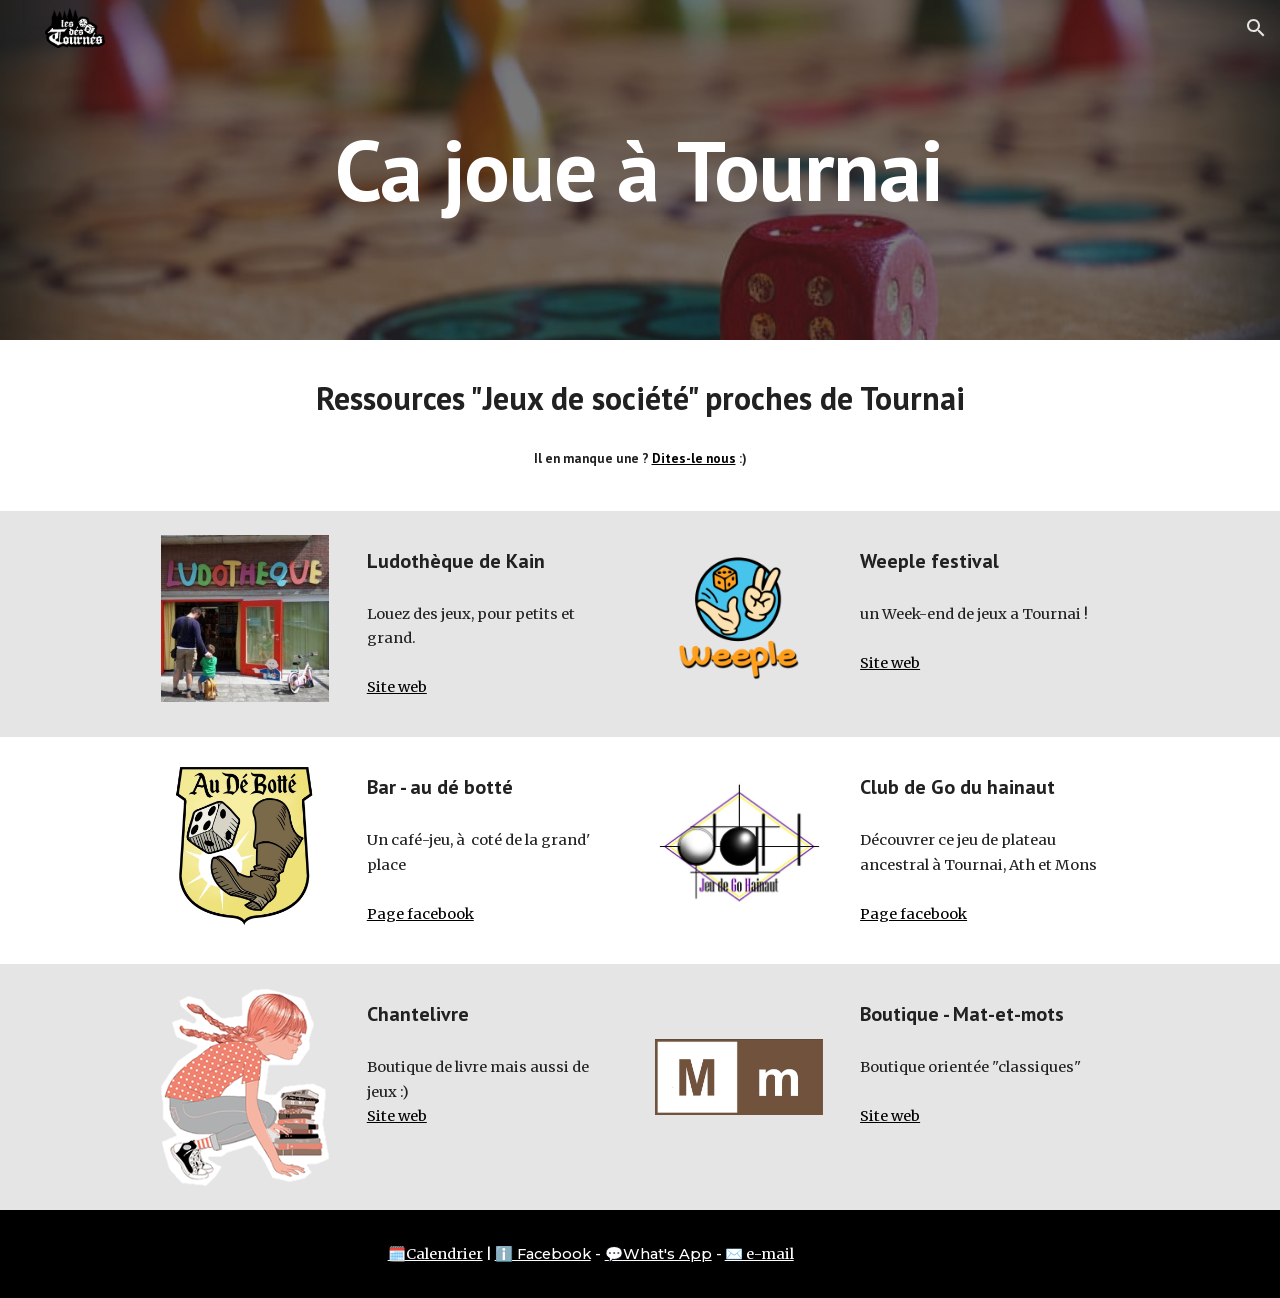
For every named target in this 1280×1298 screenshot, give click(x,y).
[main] (640, 169)
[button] (1256, 28)
